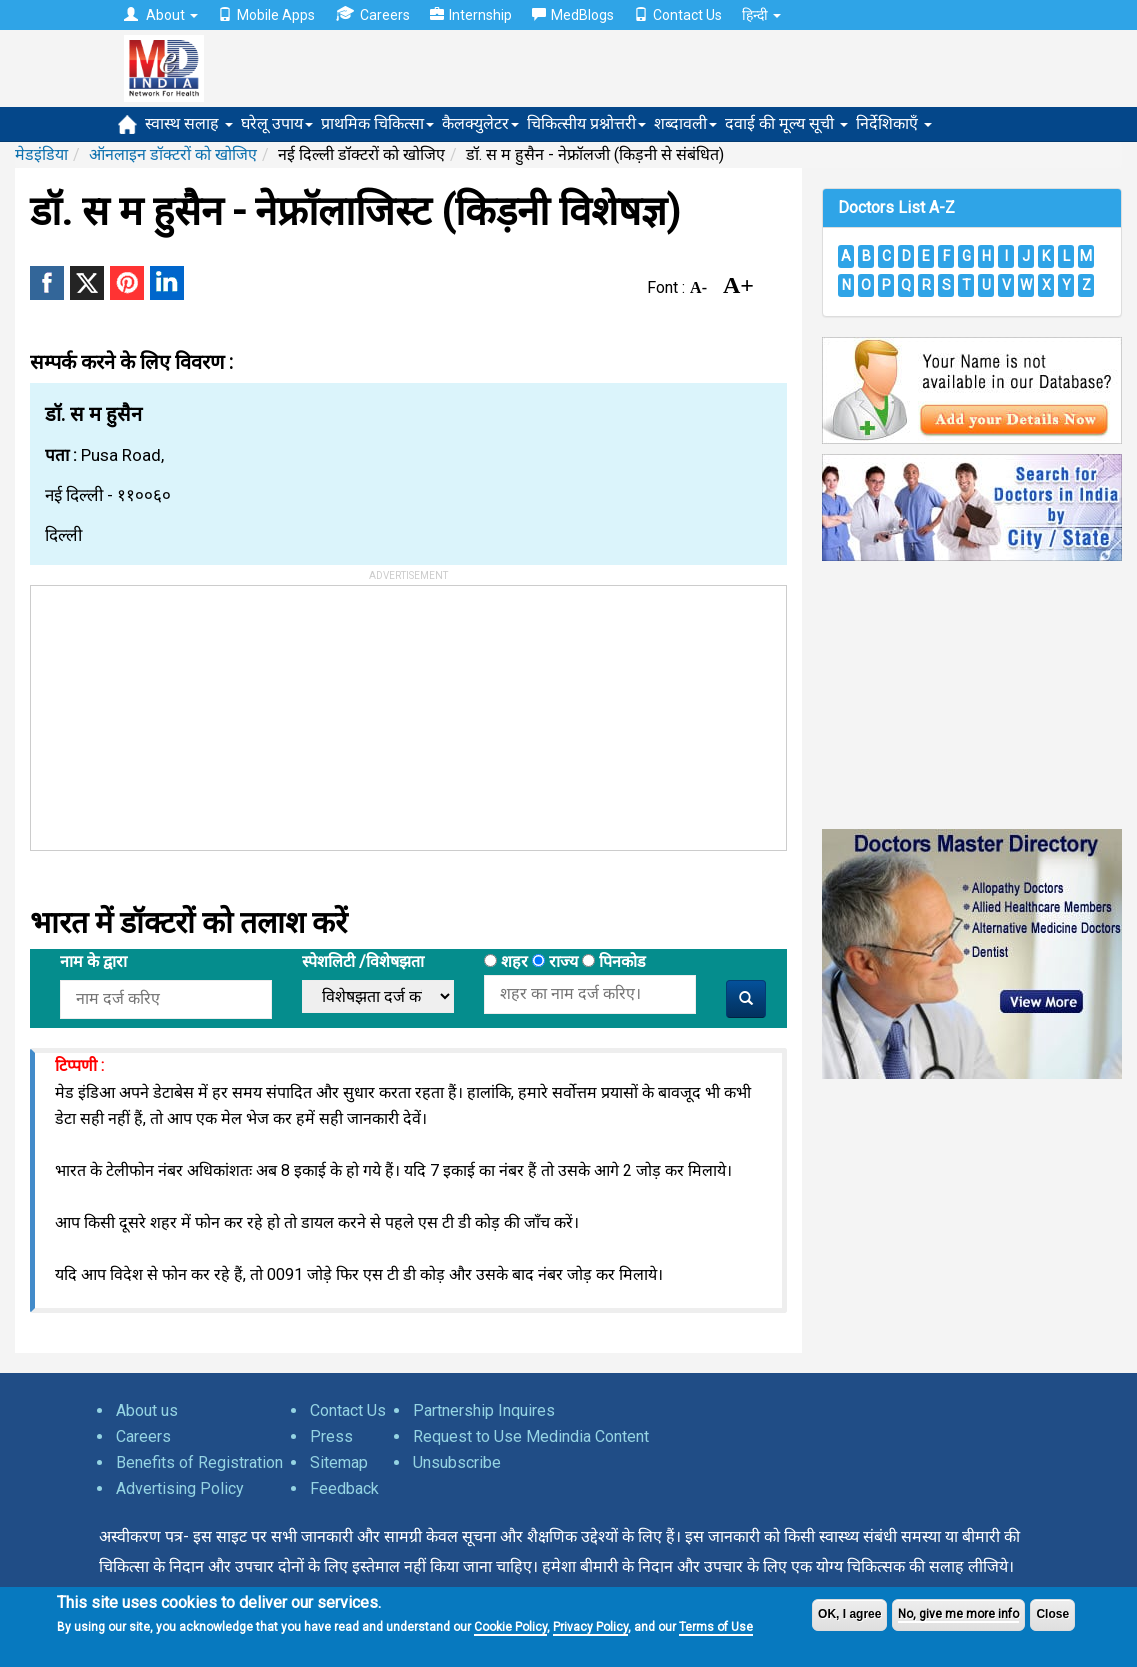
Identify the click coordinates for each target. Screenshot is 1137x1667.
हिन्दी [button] (761, 15)
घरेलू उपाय (277, 123)
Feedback (344, 1488)
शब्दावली (685, 123)
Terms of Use (716, 1627)
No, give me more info (958, 1614)
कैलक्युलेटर (480, 123)
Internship (471, 15)
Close (1052, 1614)
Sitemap (339, 1462)
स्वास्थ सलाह (189, 123)
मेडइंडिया (41, 154)
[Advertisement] (181, 711)
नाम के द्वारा (93, 961)
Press (331, 1436)
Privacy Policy (590, 1627)
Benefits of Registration (199, 1462)
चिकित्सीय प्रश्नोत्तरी (586, 123)
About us (147, 1410)
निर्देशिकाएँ (894, 123)
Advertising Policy (180, 1488)
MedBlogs (573, 15)
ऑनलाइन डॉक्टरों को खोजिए (173, 154)
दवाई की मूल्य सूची (786, 123)
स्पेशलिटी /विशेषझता (363, 961)
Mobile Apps (266, 15)
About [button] (161, 15)
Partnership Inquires (484, 1410)
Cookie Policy (510, 1627)
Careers (372, 14)
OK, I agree (849, 1614)
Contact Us (678, 15)
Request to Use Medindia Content (531, 1436)
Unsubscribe (457, 1462)
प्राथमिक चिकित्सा (377, 123)
